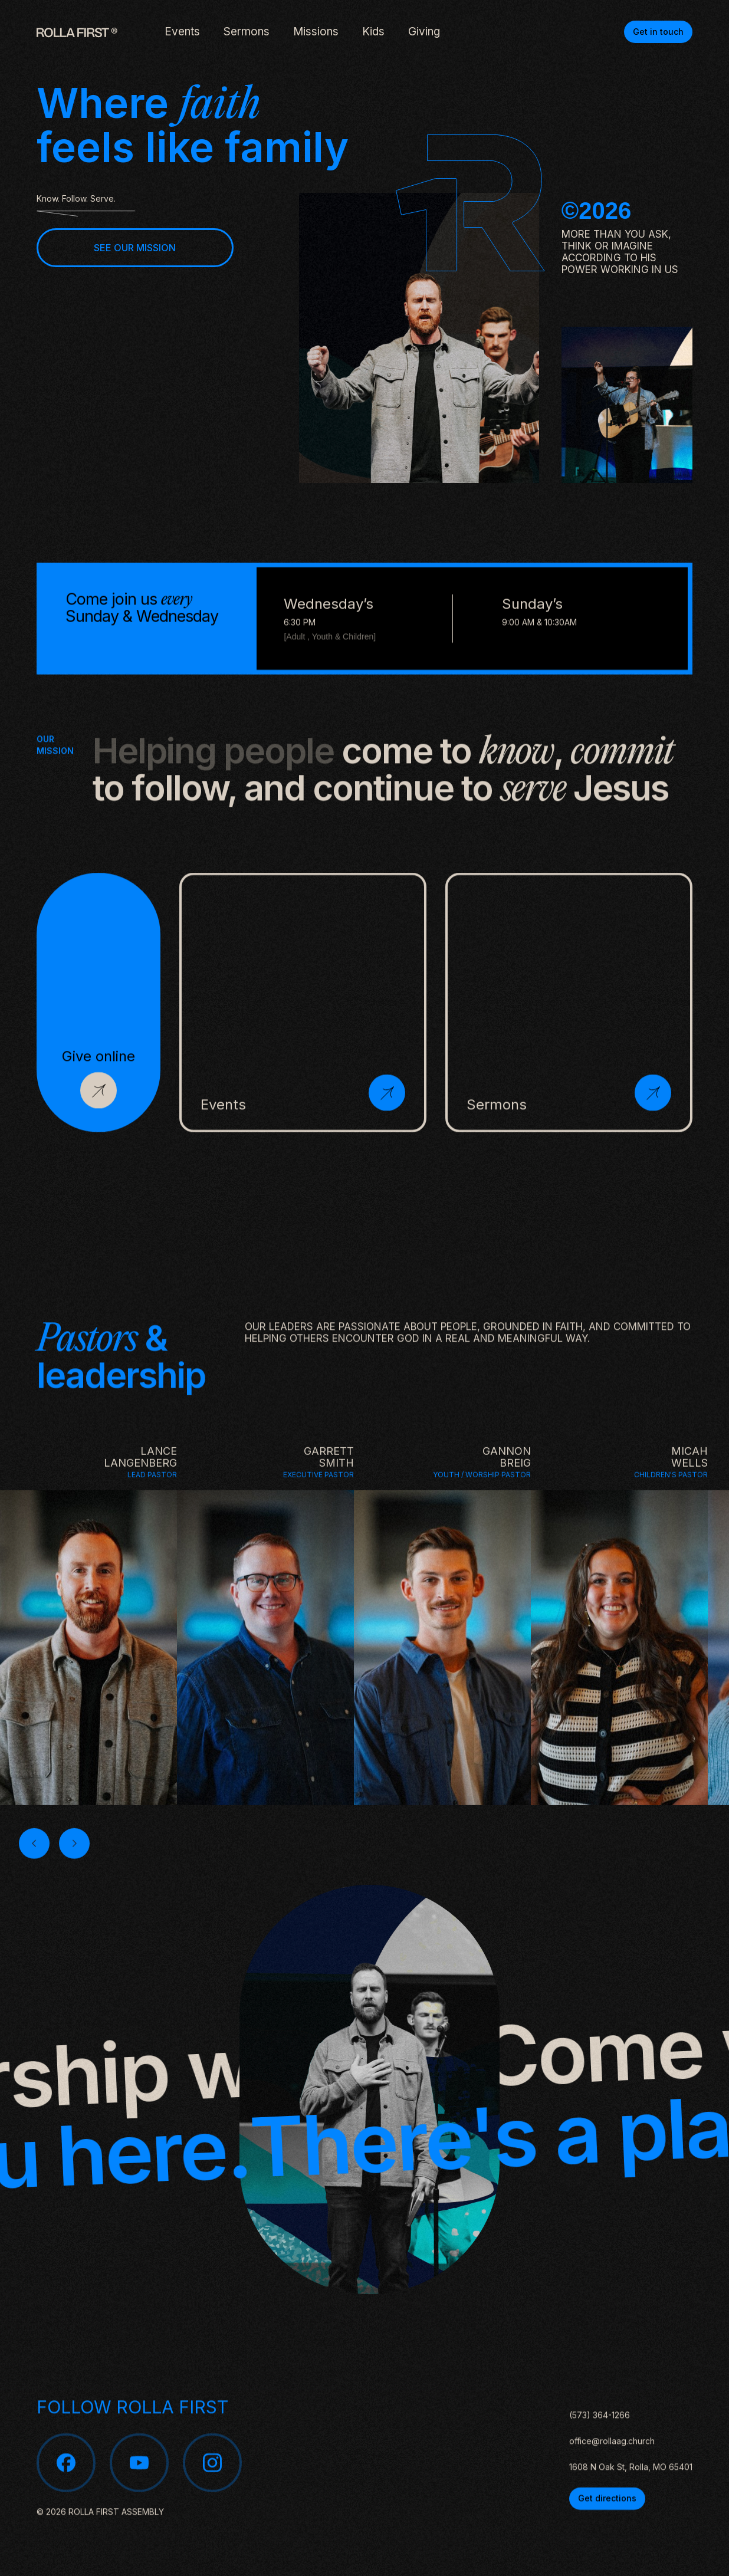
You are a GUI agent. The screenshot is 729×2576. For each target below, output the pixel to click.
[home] (77, 32)
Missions (316, 31)
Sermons (247, 31)
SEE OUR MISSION (135, 248)
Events (182, 31)
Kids (373, 31)
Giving (424, 31)
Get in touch (658, 32)
